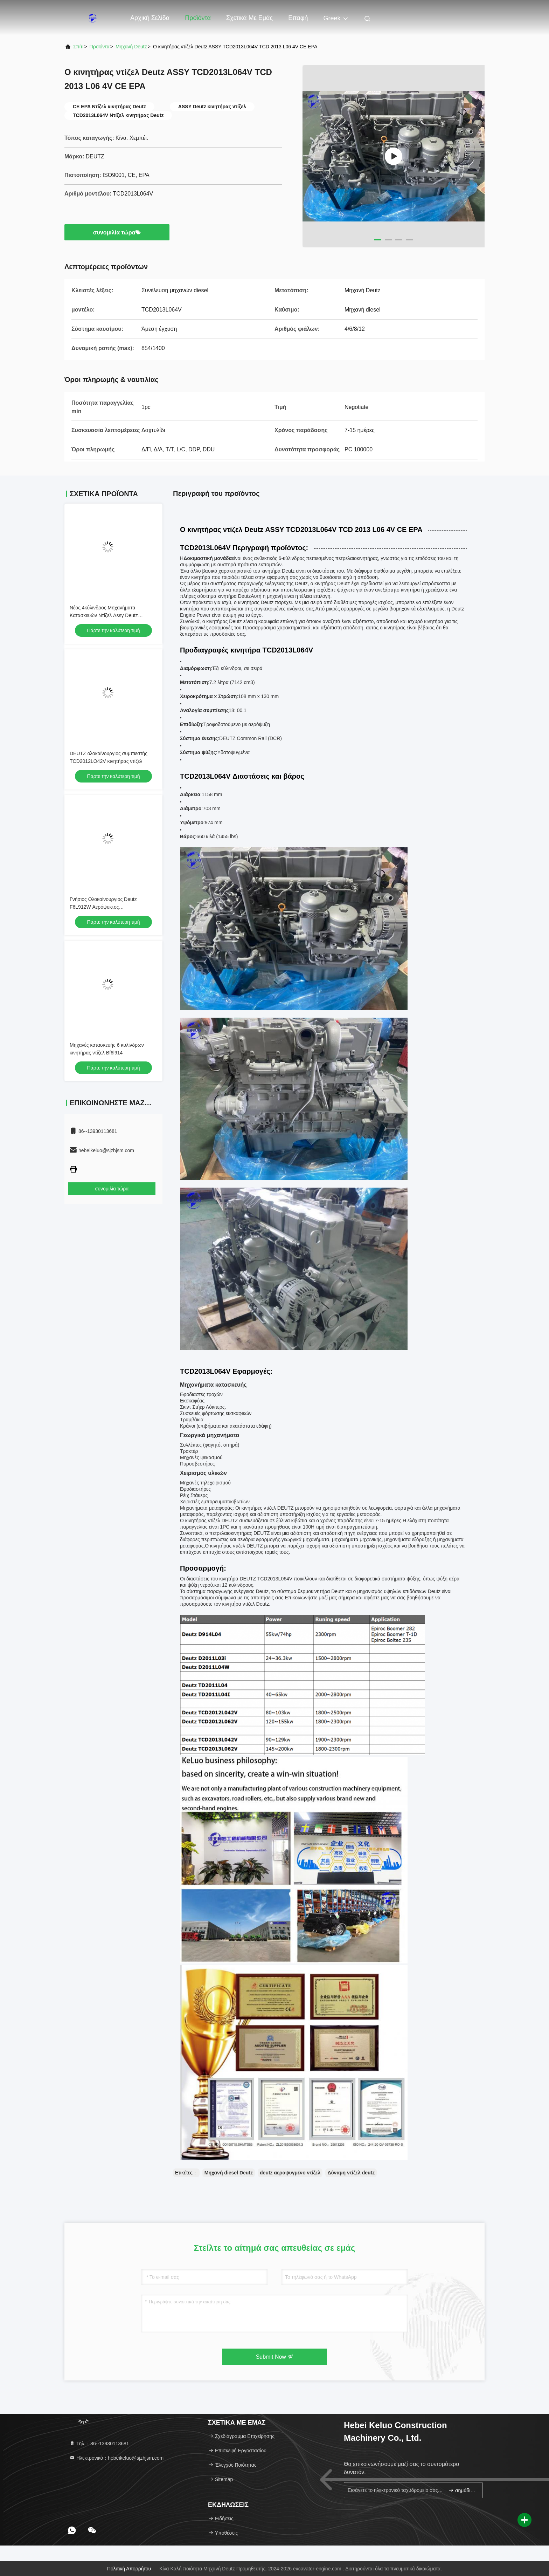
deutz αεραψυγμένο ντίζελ (290, 2172)
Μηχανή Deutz (131, 46)
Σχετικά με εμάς (249, 17)
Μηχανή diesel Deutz (228, 2172)
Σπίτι (78, 46)
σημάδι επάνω (462, 2490)
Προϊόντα (198, 17)
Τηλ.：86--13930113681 (99, 2443)
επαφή (298, 17)
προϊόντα (100, 46)
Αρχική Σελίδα (149, 17)
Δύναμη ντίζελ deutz (351, 2172)
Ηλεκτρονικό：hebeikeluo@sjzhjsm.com (116, 2458)
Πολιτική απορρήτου (129, 2568)
